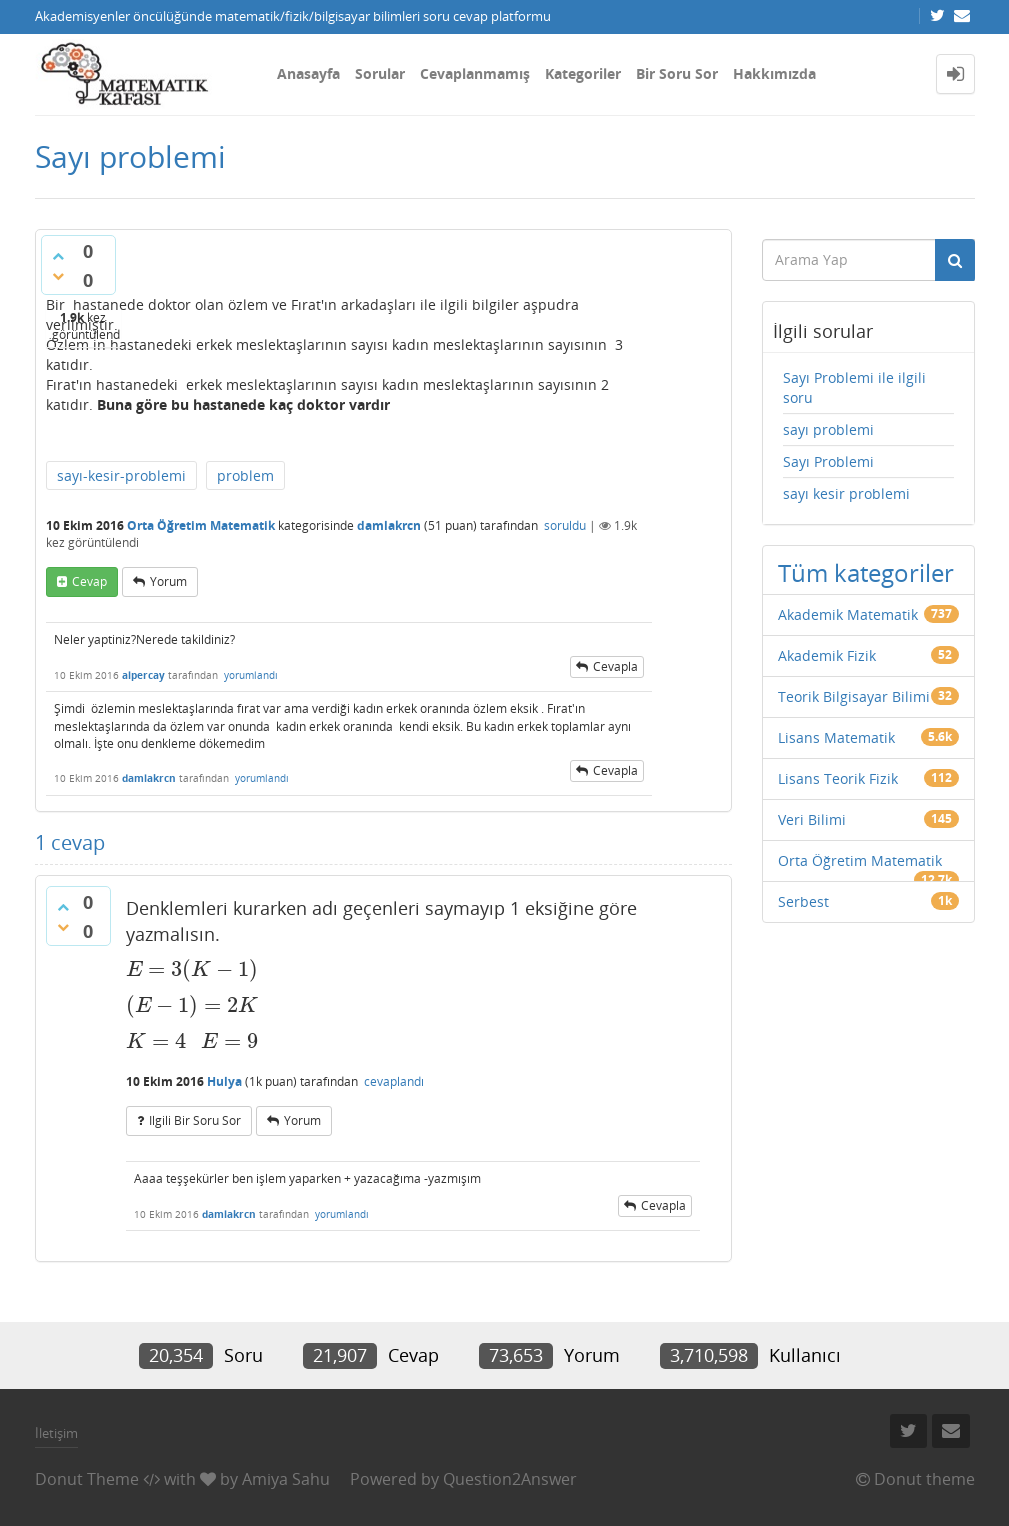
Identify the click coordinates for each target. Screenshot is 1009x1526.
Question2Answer (510, 1479)
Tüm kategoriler (866, 572)
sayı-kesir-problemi (121, 475)
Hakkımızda (774, 73)
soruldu (565, 525)
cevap (89, 581)
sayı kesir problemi (846, 493)
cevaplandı (394, 1081)
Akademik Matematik (848, 614)
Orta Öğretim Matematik (201, 525)
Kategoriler (583, 73)
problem (245, 475)
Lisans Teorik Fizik (838, 778)
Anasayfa (308, 73)
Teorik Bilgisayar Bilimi (854, 696)
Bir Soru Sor (677, 73)
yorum (168, 581)
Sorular (380, 73)
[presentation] (192, 969)
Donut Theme (87, 1479)
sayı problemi (828, 429)
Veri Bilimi (812, 819)
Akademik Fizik (827, 655)
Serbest (803, 901)
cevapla (615, 666)
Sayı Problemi (828, 461)
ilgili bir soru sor (195, 1120)
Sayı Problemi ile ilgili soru (854, 387)
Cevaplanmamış (475, 73)
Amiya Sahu (286, 1479)
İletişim (56, 1433)
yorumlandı (251, 675)
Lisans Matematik (836, 737)
